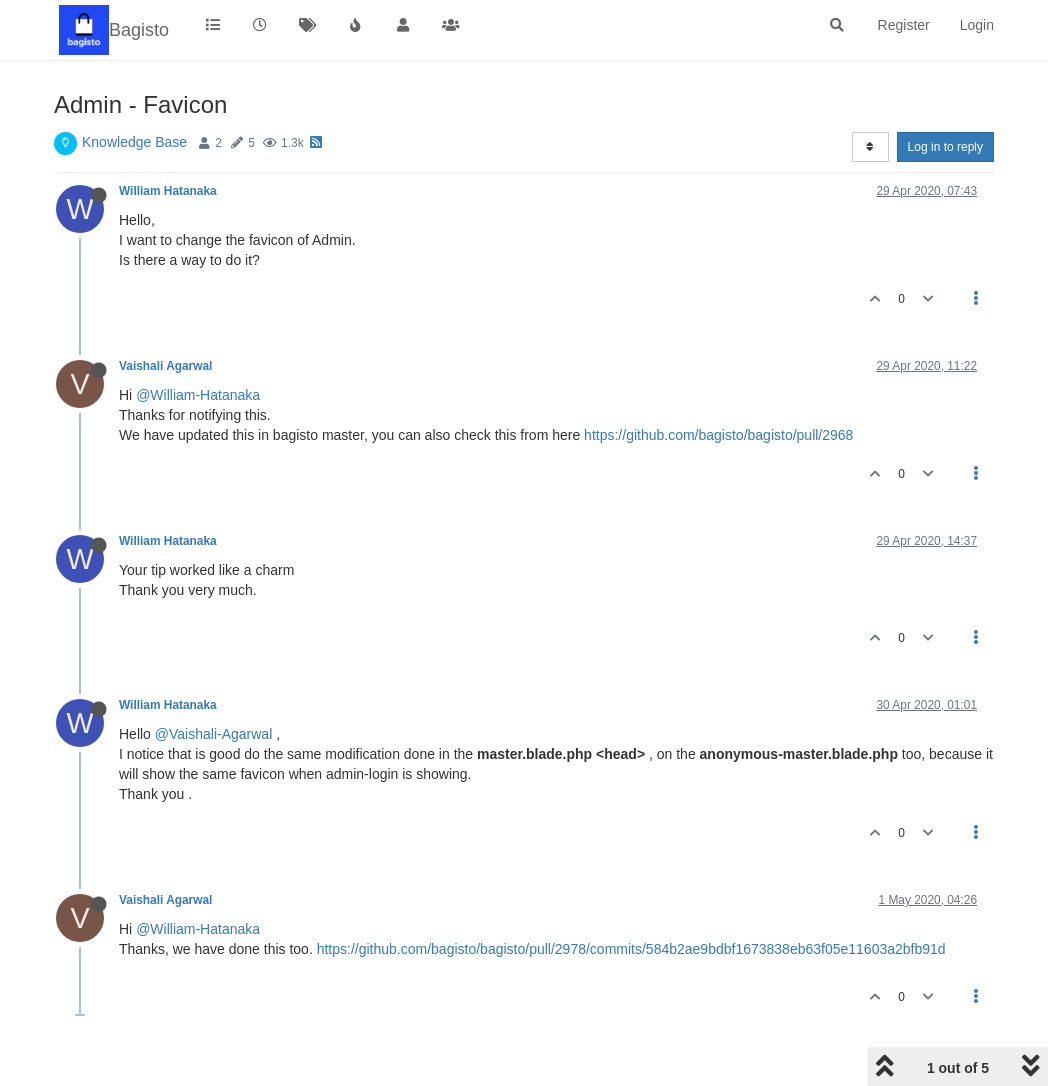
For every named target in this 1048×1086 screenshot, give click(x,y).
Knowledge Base (134, 142)
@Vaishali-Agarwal (213, 734)
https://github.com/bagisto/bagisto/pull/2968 (718, 435)
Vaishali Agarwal (165, 366)
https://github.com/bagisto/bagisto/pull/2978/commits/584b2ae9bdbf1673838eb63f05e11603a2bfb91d (631, 949)
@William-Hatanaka (198, 395)
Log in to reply (945, 147)
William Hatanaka (168, 191)
